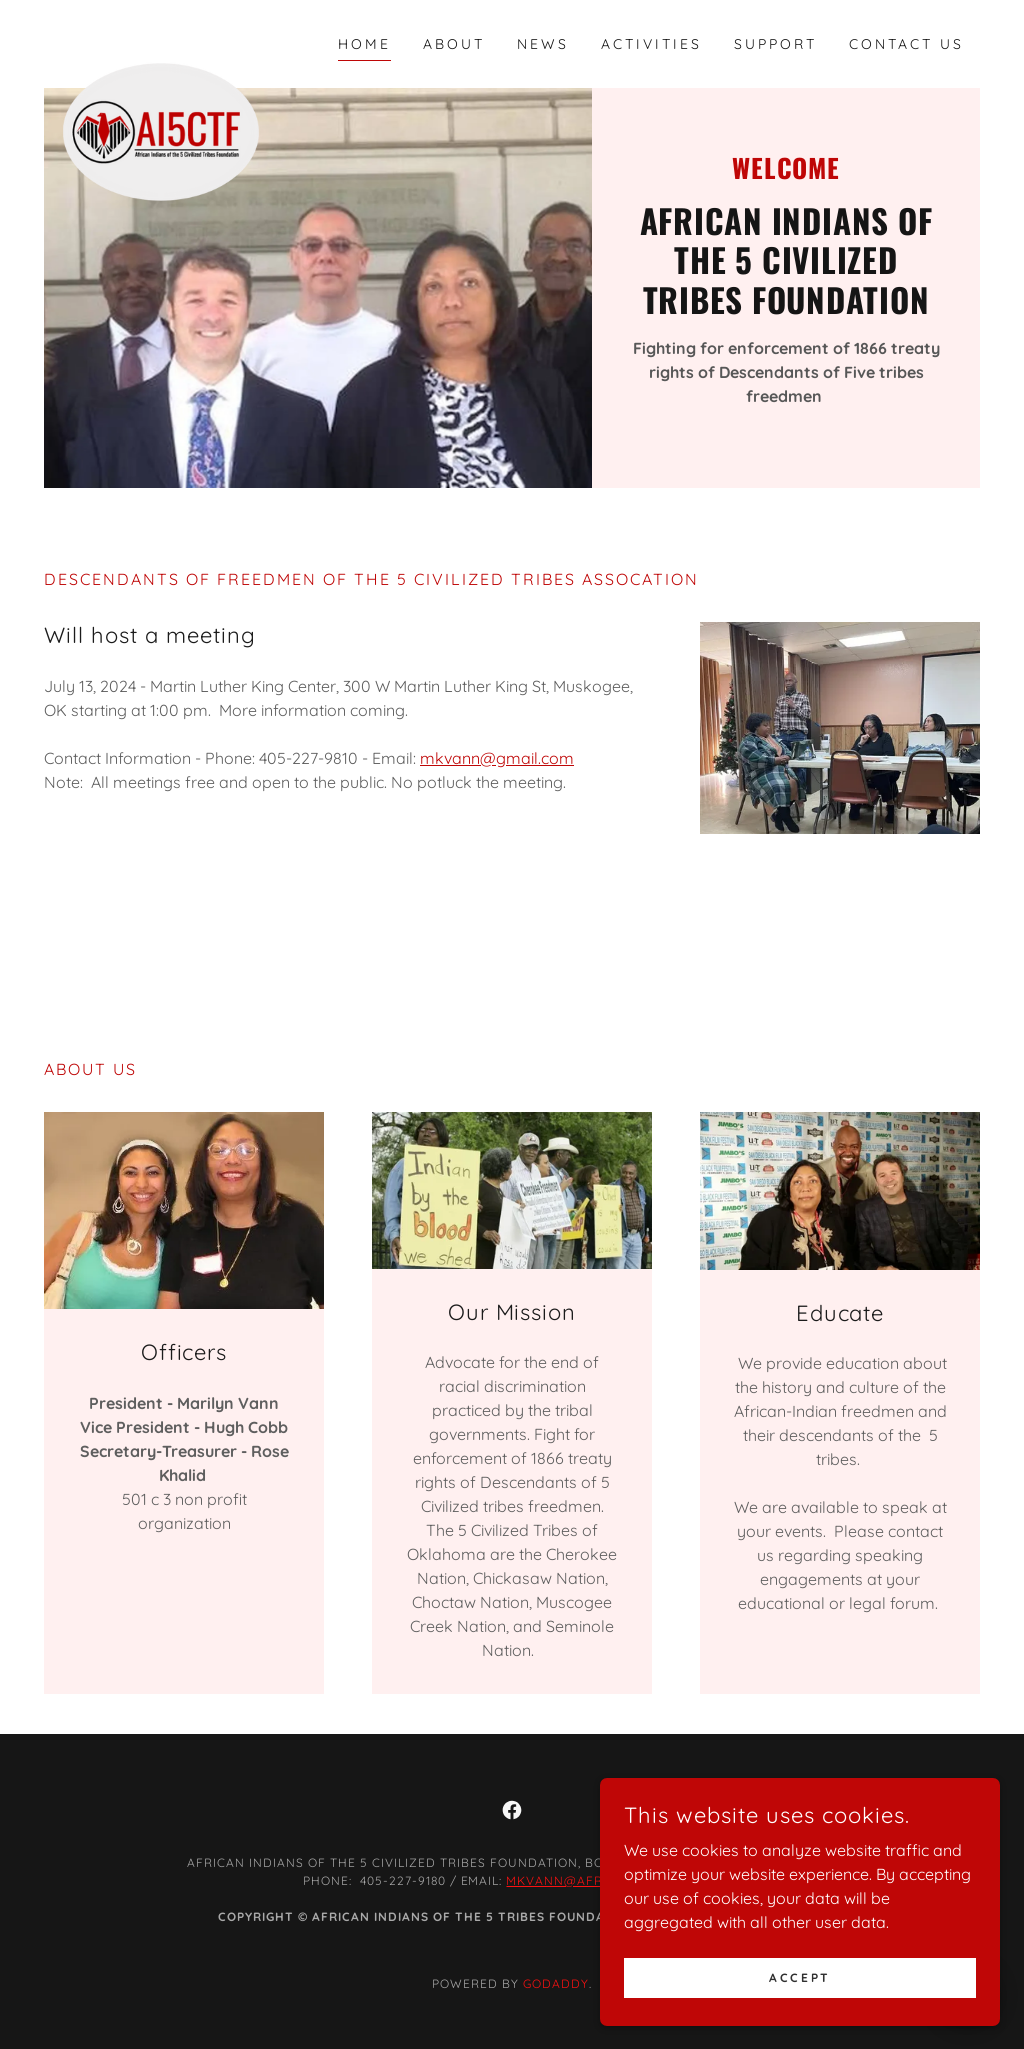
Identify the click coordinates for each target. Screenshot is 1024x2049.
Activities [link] (651, 44)
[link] (161, 40)
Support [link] (775, 44)
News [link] (543, 44)
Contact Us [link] (906, 44)
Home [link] (364, 44)
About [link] (454, 44)
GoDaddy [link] (556, 1983)
